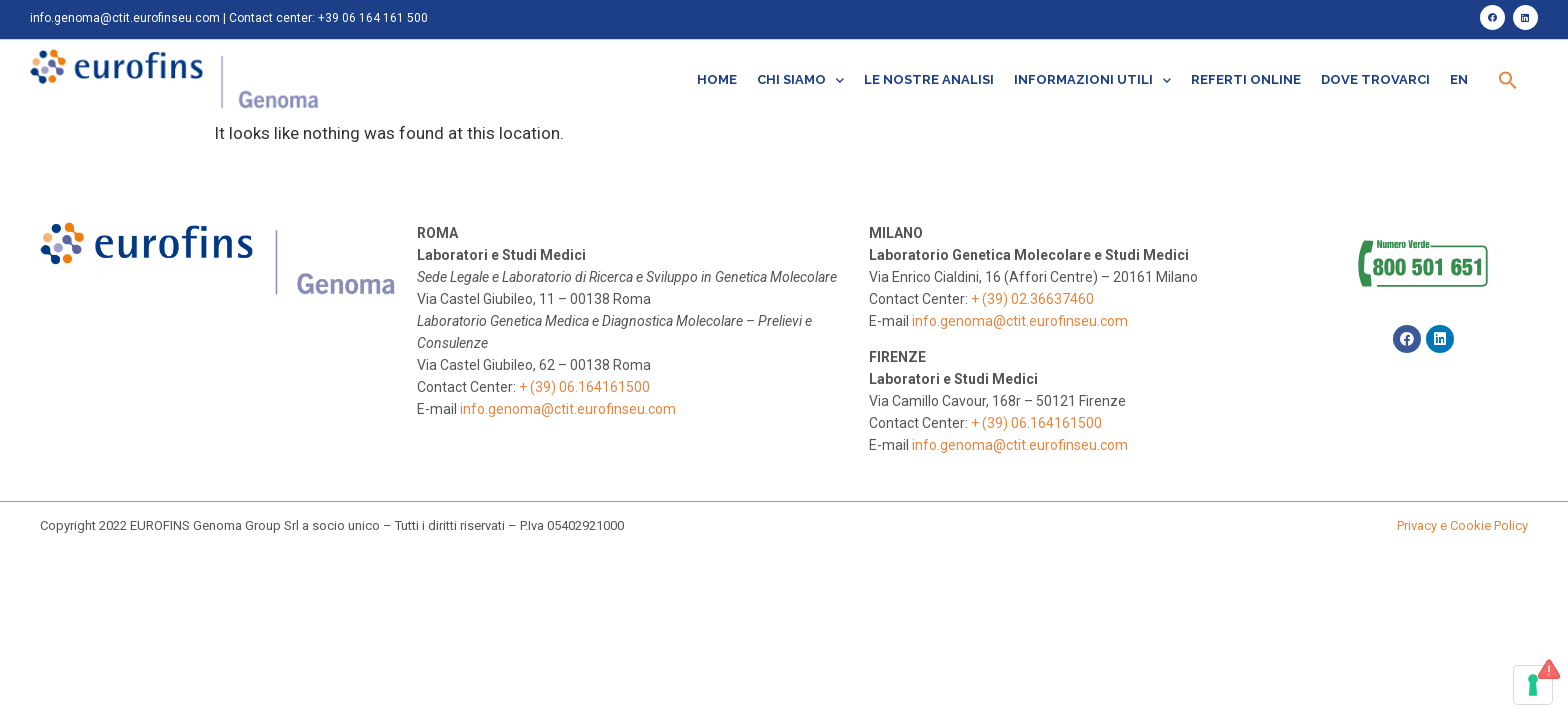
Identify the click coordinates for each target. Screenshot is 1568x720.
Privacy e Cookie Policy (1462, 525)
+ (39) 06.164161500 (584, 387)
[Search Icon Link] (1508, 80)
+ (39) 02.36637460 (1032, 299)
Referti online (1246, 79)
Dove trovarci (1375, 79)
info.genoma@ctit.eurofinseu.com (125, 18)
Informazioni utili (1092, 80)
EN (1459, 79)
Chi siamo (800, 80)
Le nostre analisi (929, 79)
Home (717, 79)
